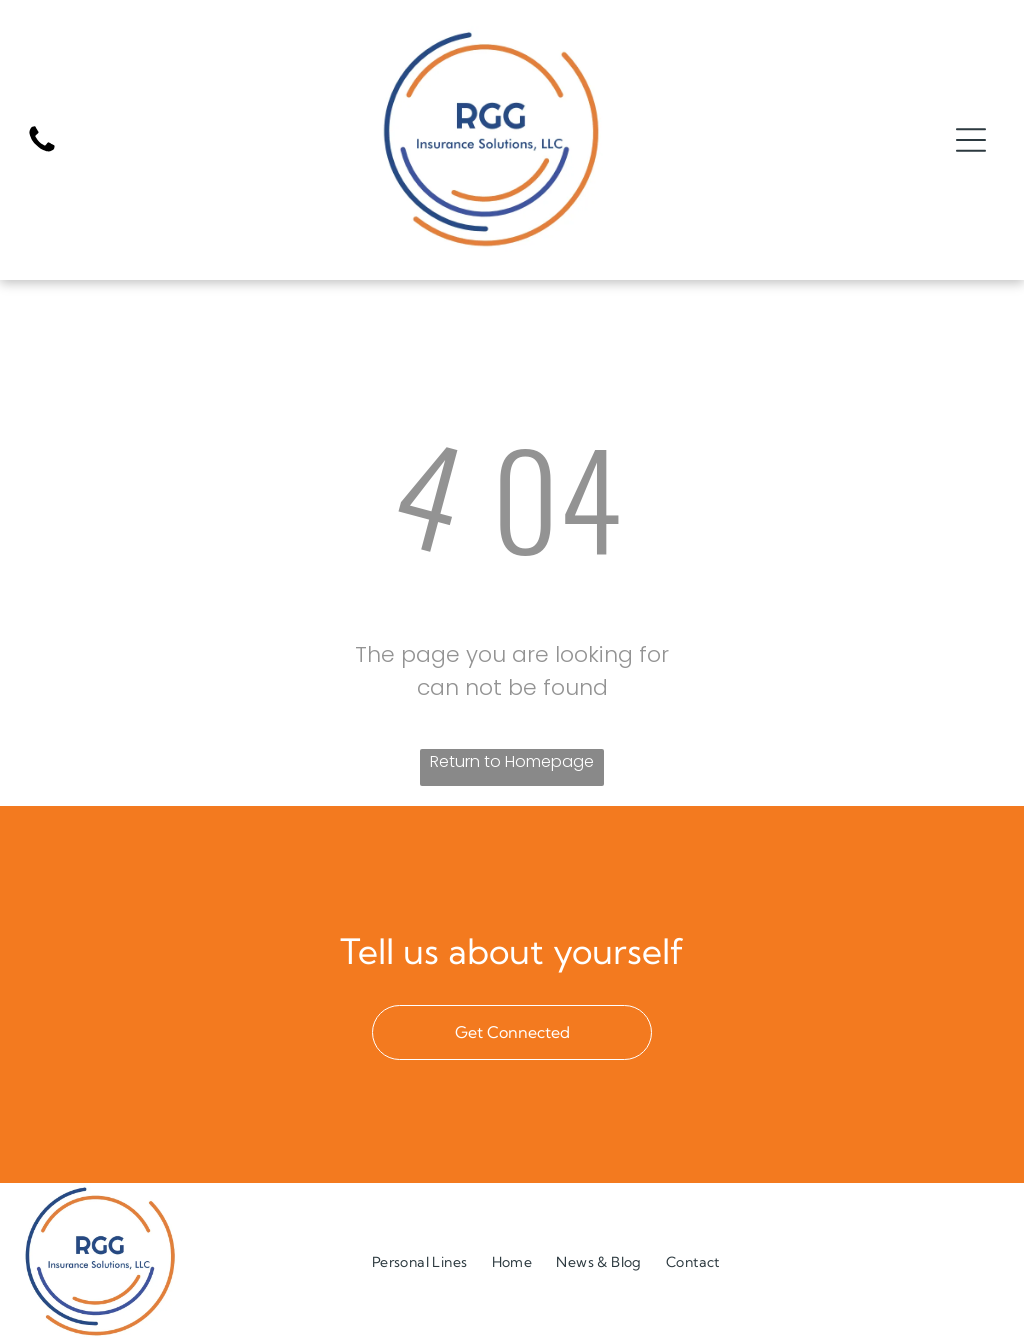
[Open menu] (971, 140)
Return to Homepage (512, 761)
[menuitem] (420, 1261)
